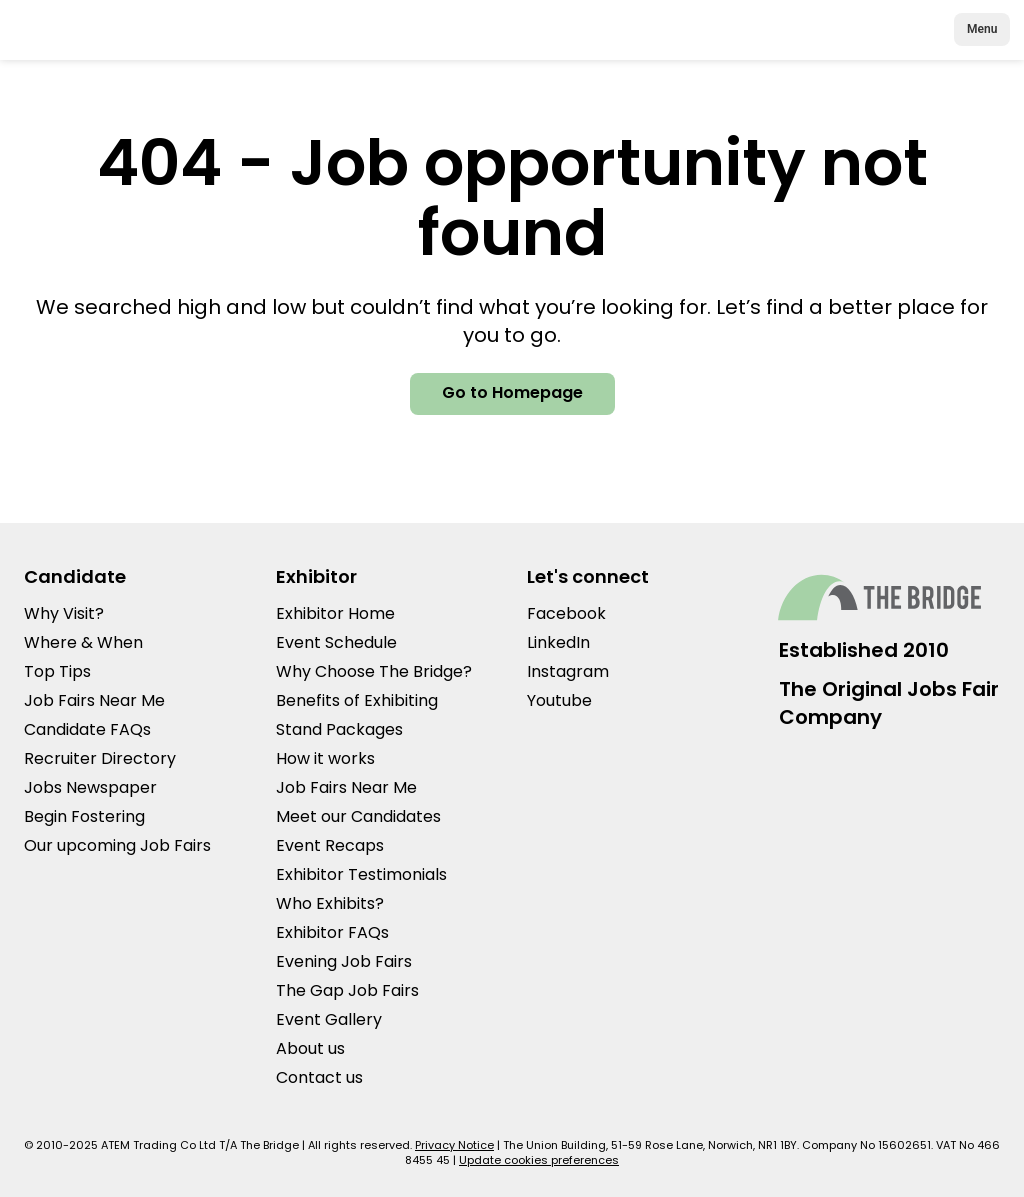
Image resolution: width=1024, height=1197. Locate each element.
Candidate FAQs (87, 729)
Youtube (559, 700)
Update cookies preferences (539, 1160)
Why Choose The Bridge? (374, 671)
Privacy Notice (454, 1145)
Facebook (566, 613)
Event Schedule (336, 642)
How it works (325, 758)
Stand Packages (339, 729)
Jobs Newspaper (90, 787)
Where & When (83, 642)
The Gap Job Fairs (347, 990)
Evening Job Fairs (344, 961)
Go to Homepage (512, 392)
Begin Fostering (84, 816)
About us (310, 1048)
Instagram (568, 671)
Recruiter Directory (100, 758)
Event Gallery (329, 1019)
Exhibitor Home (335, 613)
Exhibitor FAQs (332, 932)
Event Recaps (330, 845)
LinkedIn (558, 642)
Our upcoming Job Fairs (117, 845)
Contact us (319, 1077)
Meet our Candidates (358, 816)
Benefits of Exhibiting (357, 700)
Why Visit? (64, 613)
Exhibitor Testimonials (361, 874)
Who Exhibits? (330, 903)
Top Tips (57, 671)
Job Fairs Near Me (94, 700)
